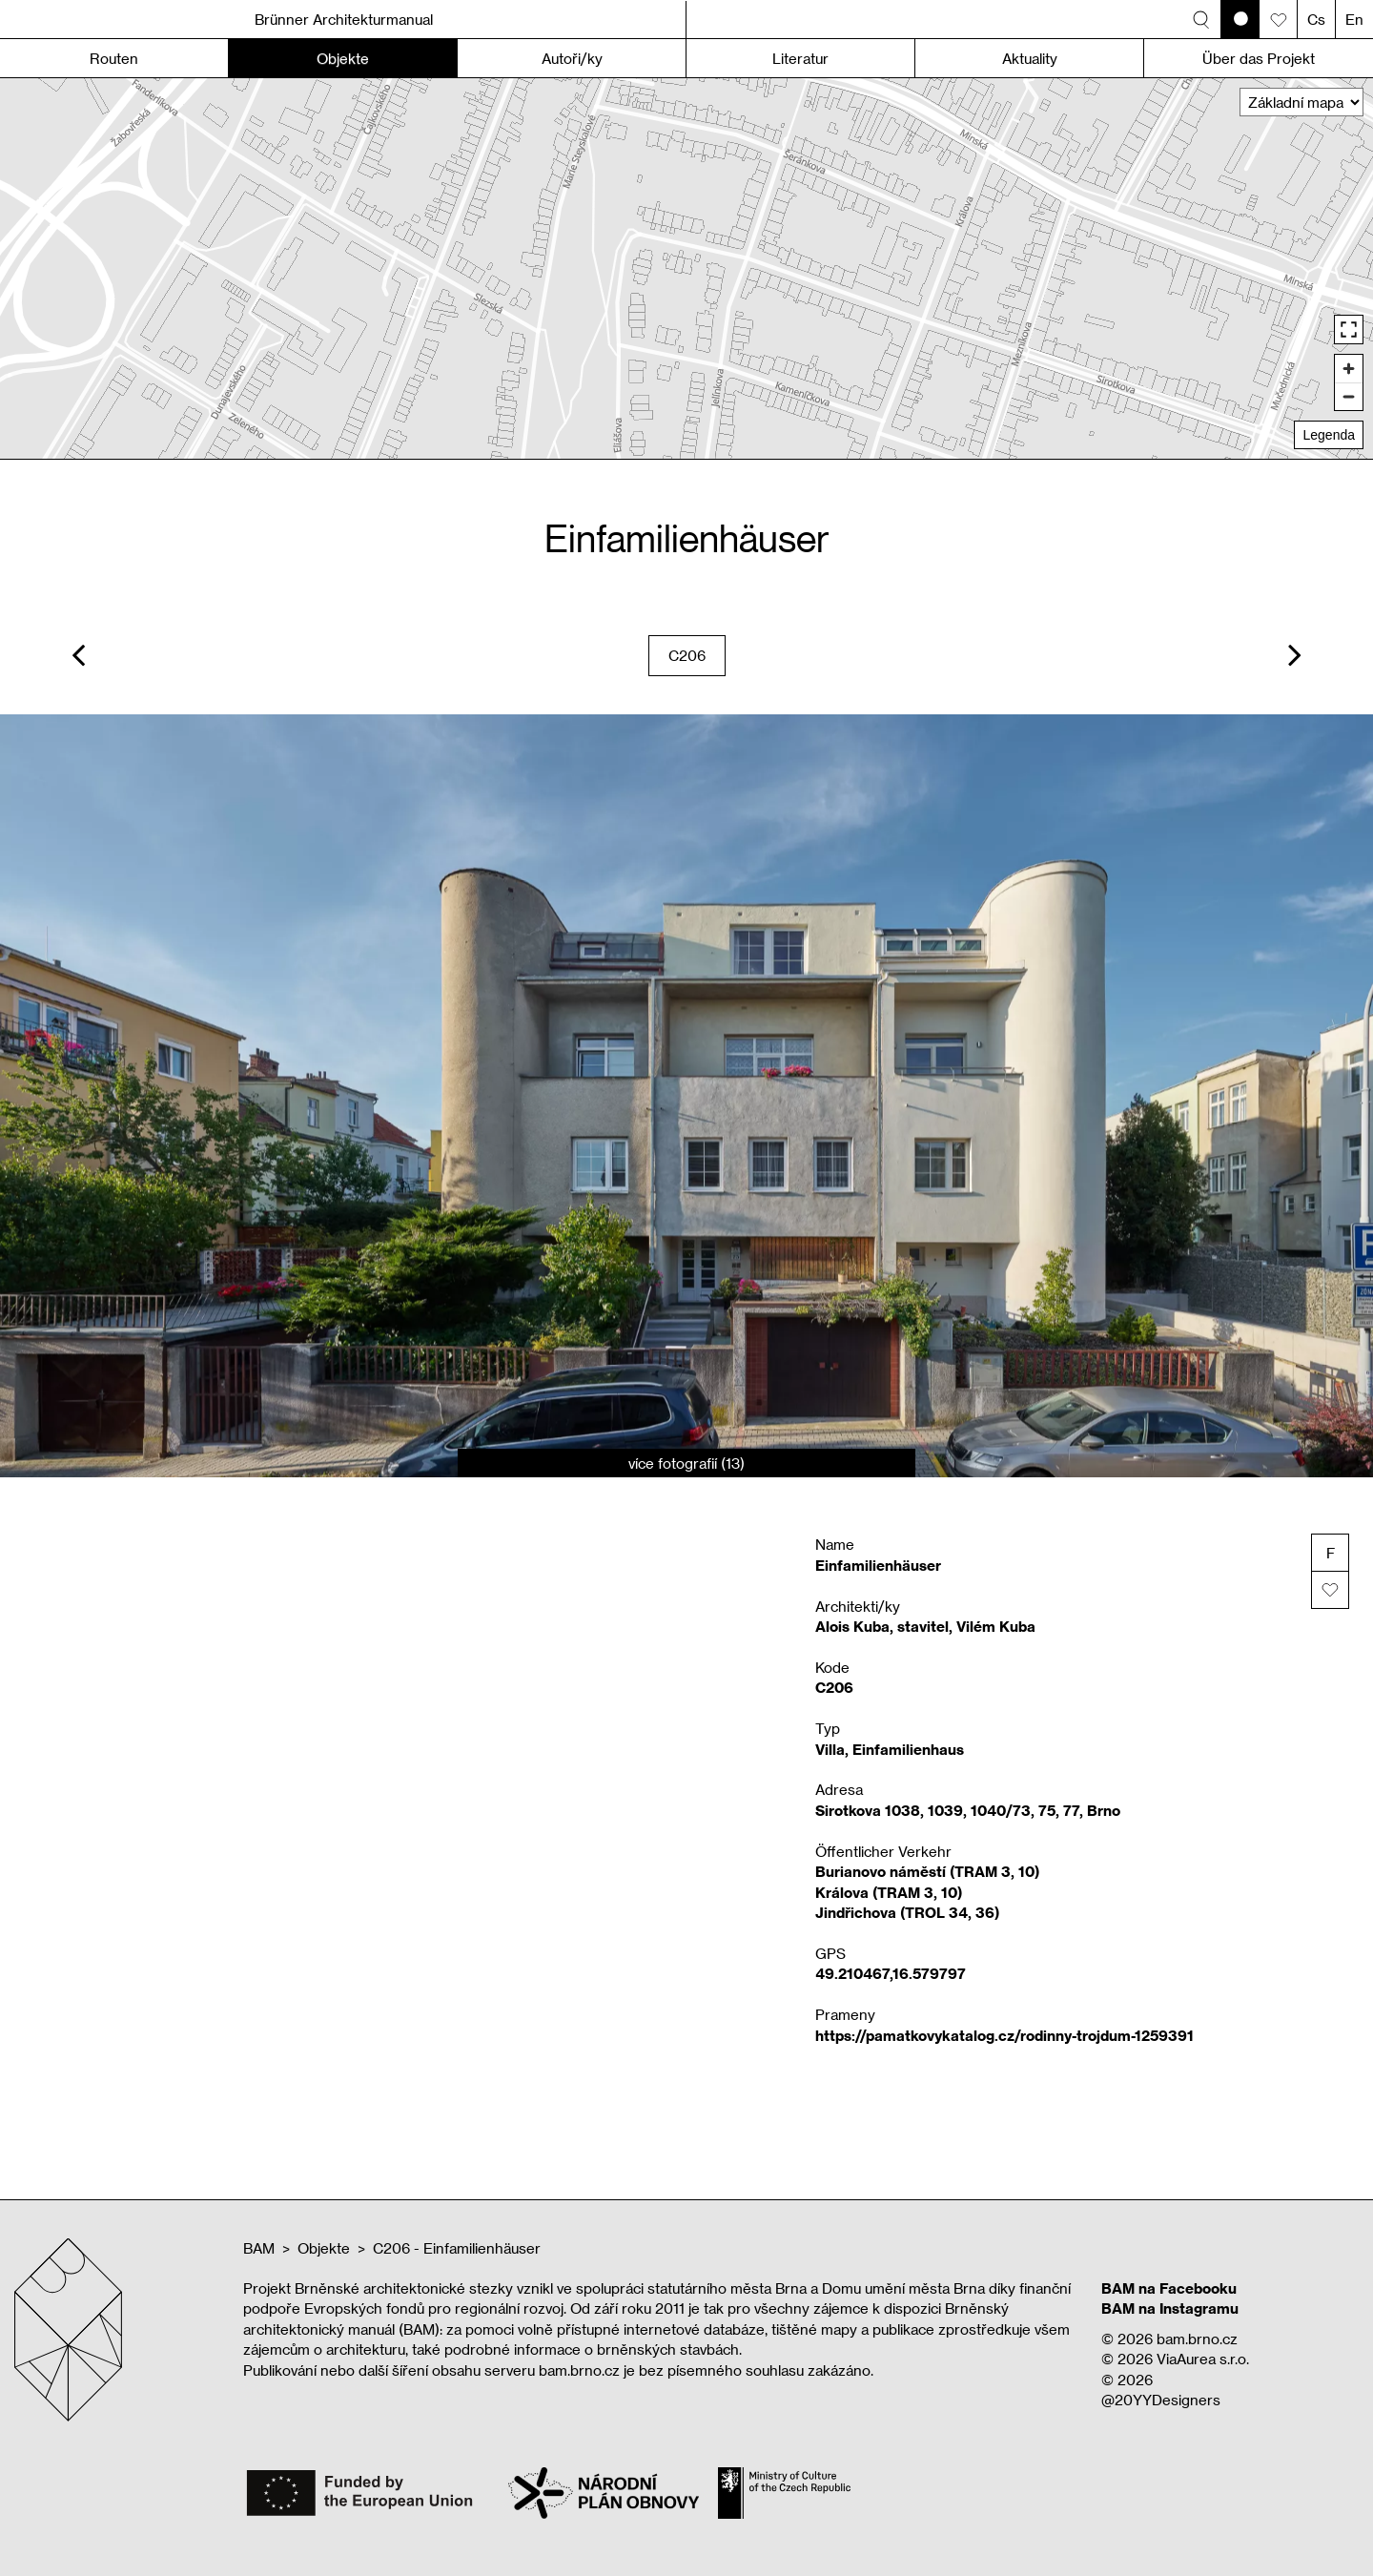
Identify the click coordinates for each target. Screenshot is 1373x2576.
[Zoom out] (1349, 396)
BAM (259, 2248)
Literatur (800, 58)
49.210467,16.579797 (890, 1973)
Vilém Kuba (995, 1626)
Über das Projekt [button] (1258, 58)
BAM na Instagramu (1170, 2308)
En (1354, 19)
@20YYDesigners (1160, 2399)
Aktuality (1029, 58)
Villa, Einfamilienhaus (889, 1749)
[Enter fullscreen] (1349, 329)
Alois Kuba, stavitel (882, 1626)
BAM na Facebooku (1169, 2288)
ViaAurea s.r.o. (1203, 2358)
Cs (1316, 19)
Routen (114, 58)
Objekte (323, 2248)
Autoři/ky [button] (572, 58)
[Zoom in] (1349, 368)
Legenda (1328, 435)
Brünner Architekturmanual (344, 19)
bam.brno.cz (1197, 2338)
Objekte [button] (343, 58)
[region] (686, 268)
